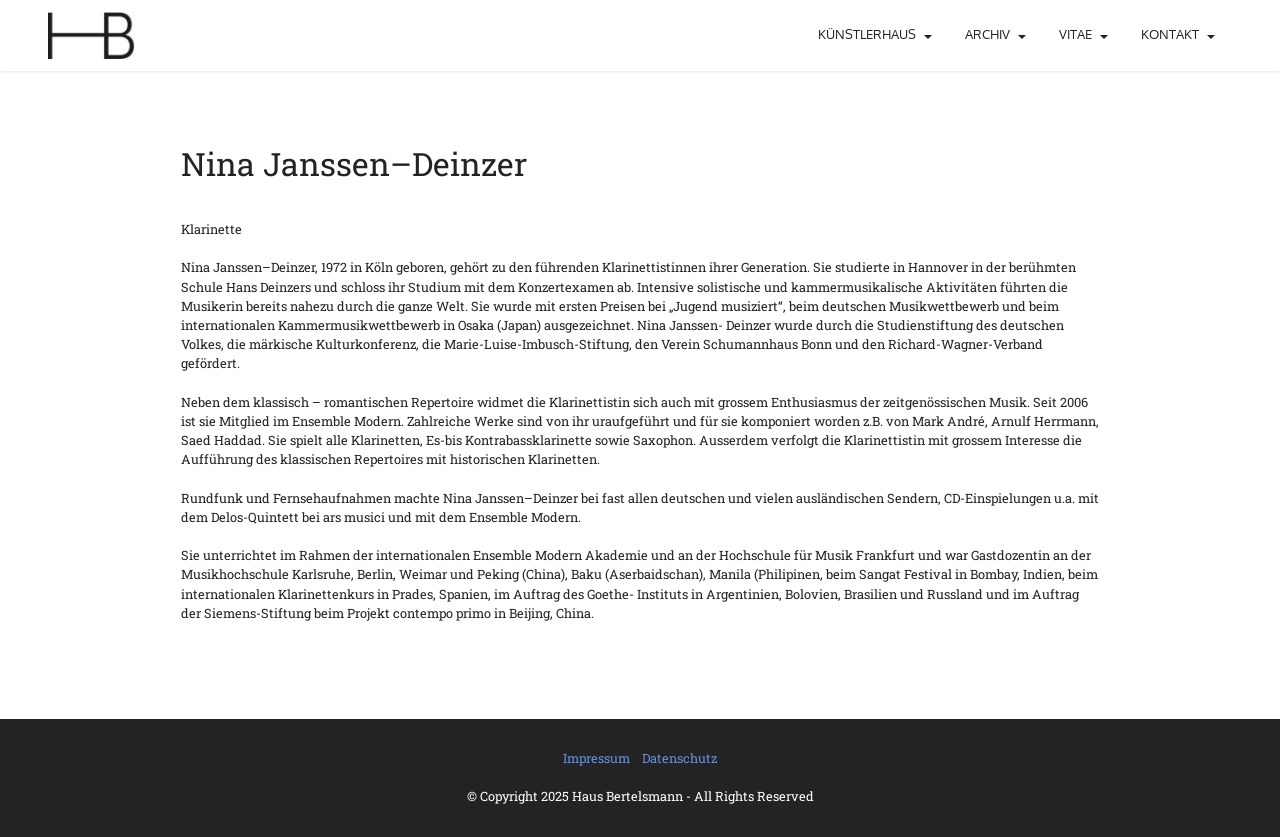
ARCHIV (987, 34)
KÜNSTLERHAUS (867, 34)
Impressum (596, 758)
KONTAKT (1170, 34)
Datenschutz (679, 758)
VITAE (1075, 34)
